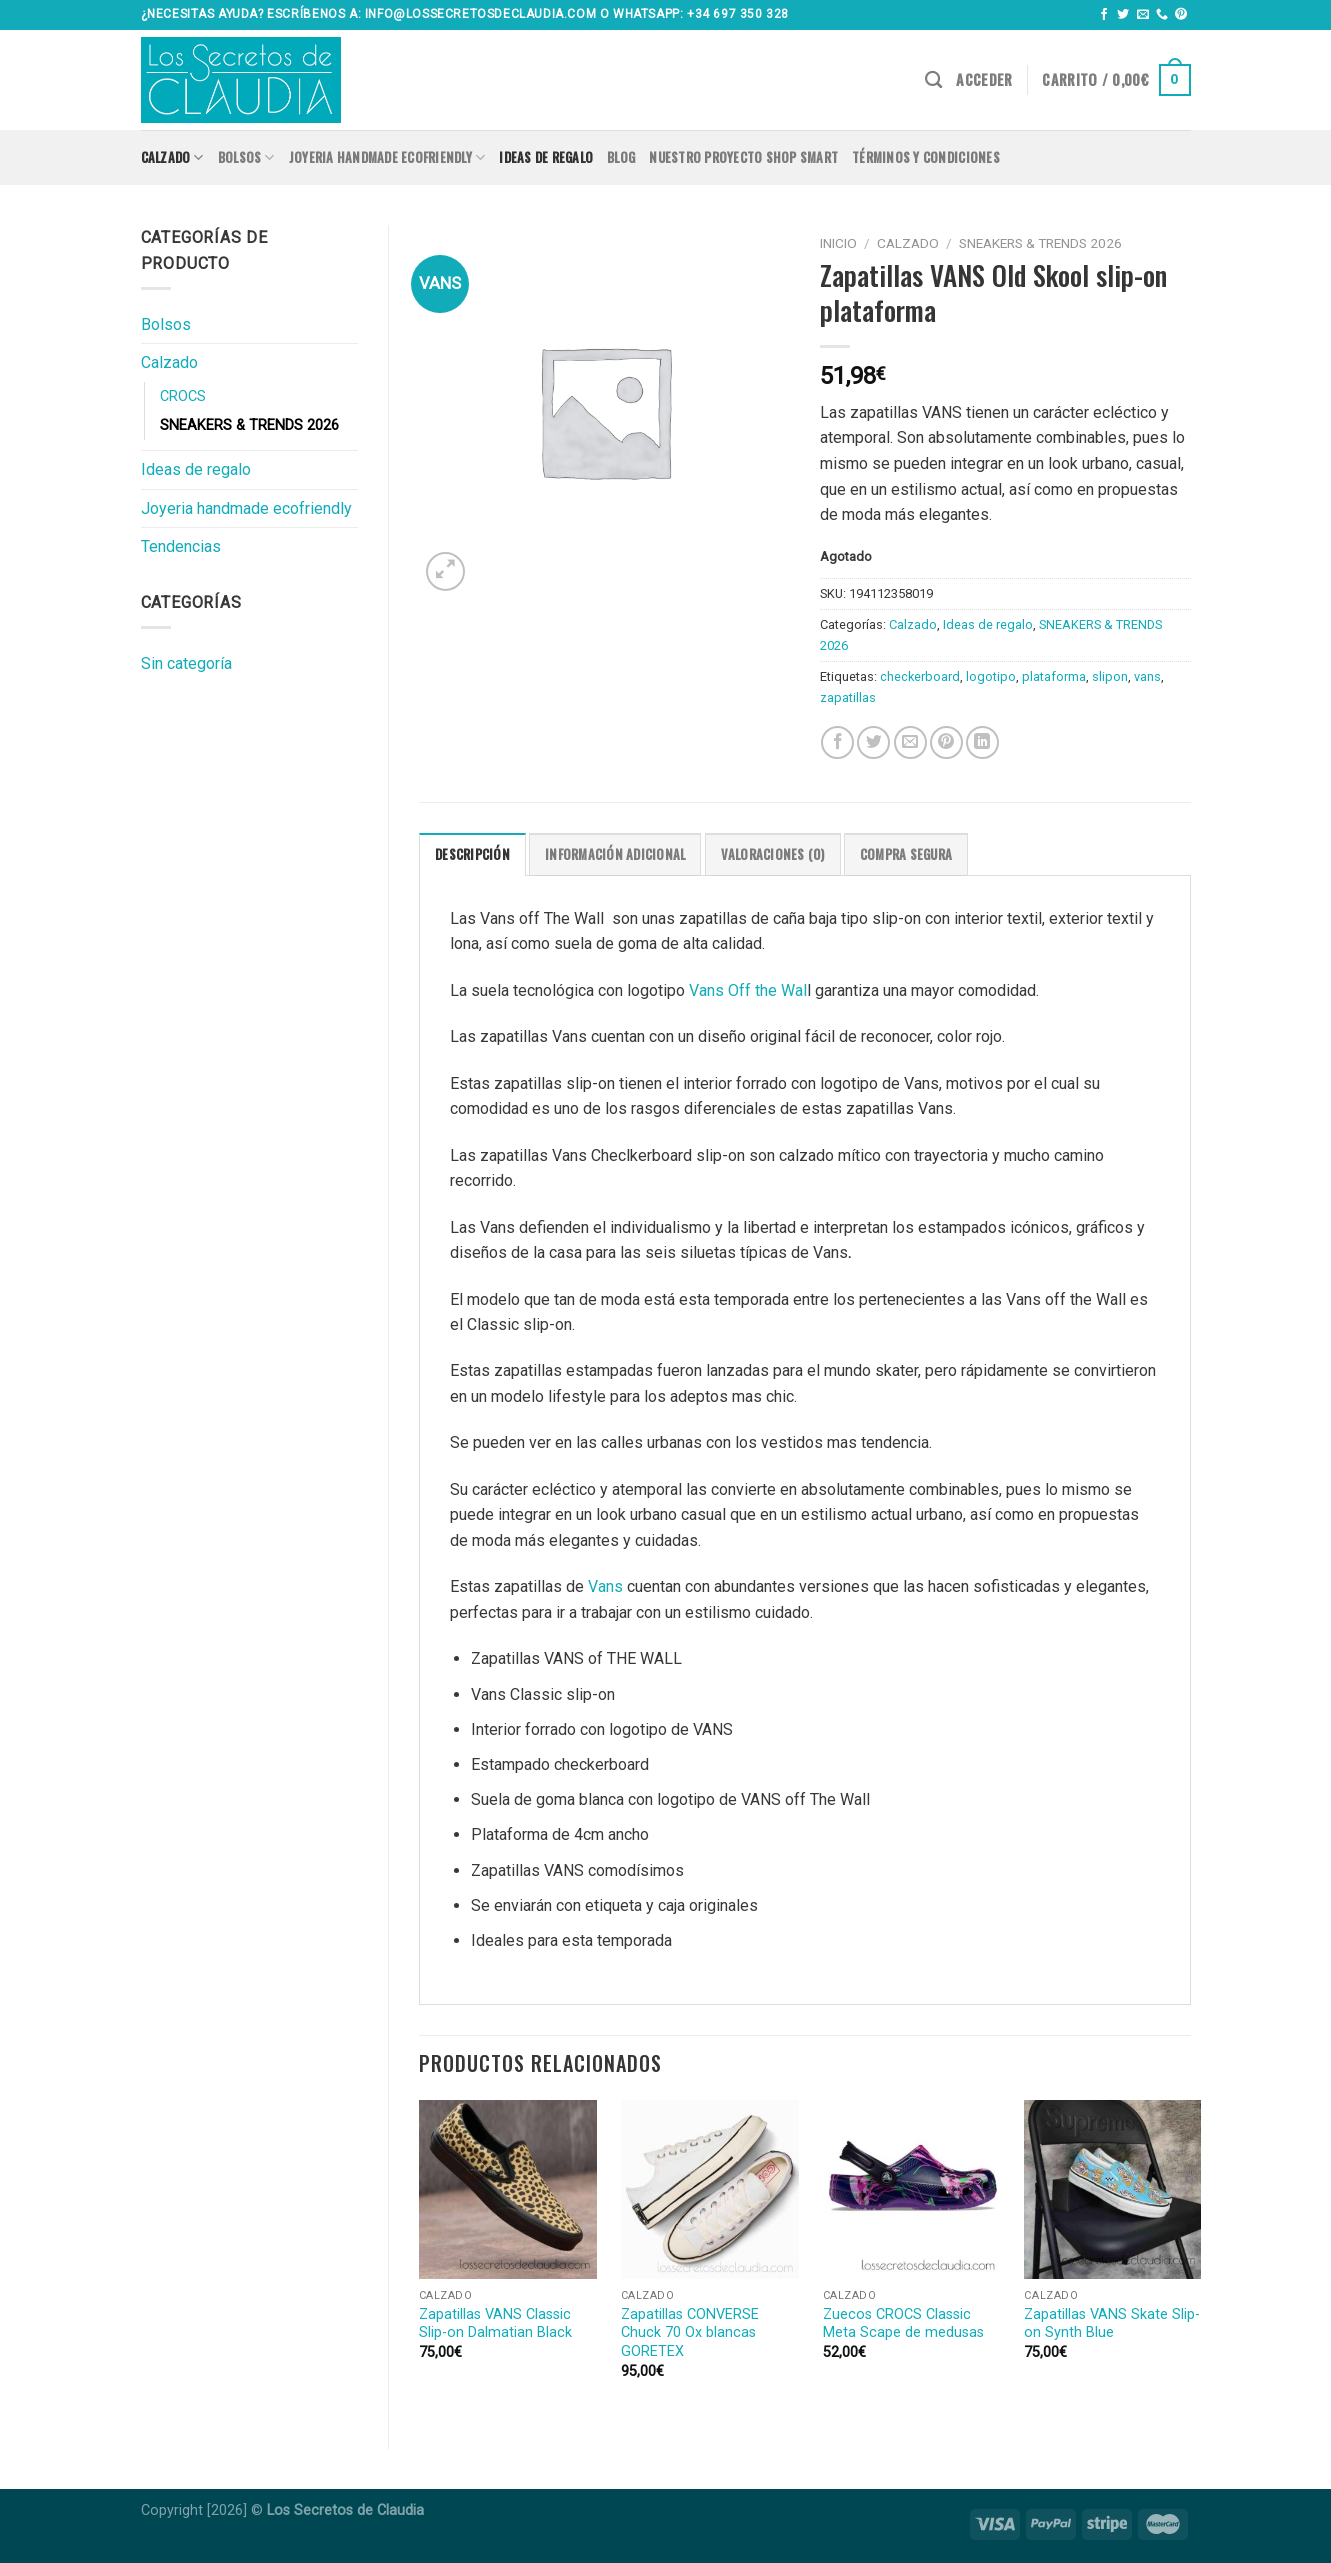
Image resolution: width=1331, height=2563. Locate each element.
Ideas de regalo (546, 157)
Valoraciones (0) (773, 854)
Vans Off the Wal (748, 990)
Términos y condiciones (926, 157)
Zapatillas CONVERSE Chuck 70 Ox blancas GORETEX (690, 2333)
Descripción (472, 854)
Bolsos (246, 158)
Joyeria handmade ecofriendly (387, 158)
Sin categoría (186, 663)
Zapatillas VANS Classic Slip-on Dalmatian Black (495, 2324)
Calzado (172, 158)
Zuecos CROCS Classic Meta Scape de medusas (903, 2324)
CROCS (183, 396)
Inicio (838, 243)
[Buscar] (933, 80)
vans (1147, 676)
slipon (1110, 676)
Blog (621, 157)
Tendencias (181, 546)
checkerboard (920, 676)
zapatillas (848, 697)
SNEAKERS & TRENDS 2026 (249, 425)
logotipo (991, 676)
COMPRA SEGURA (906, 854)
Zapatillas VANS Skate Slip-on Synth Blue (1112, 2324)
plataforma (1054, 676)
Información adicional (615, 854)
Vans (603, 1586)
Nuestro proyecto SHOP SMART (743, 157)
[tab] (472, 854)
